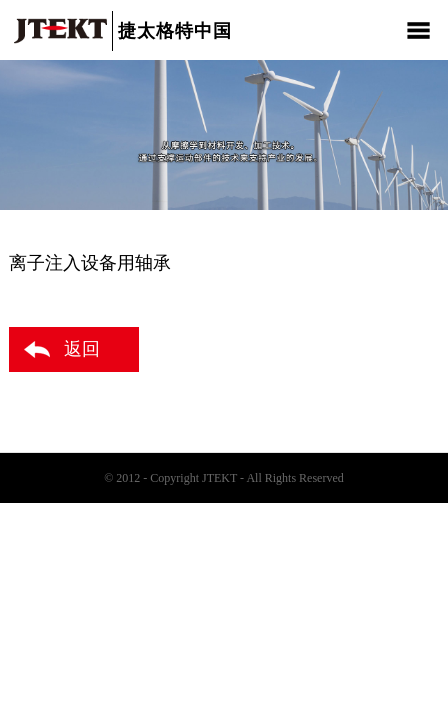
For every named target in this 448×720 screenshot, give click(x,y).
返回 (82, 349)
